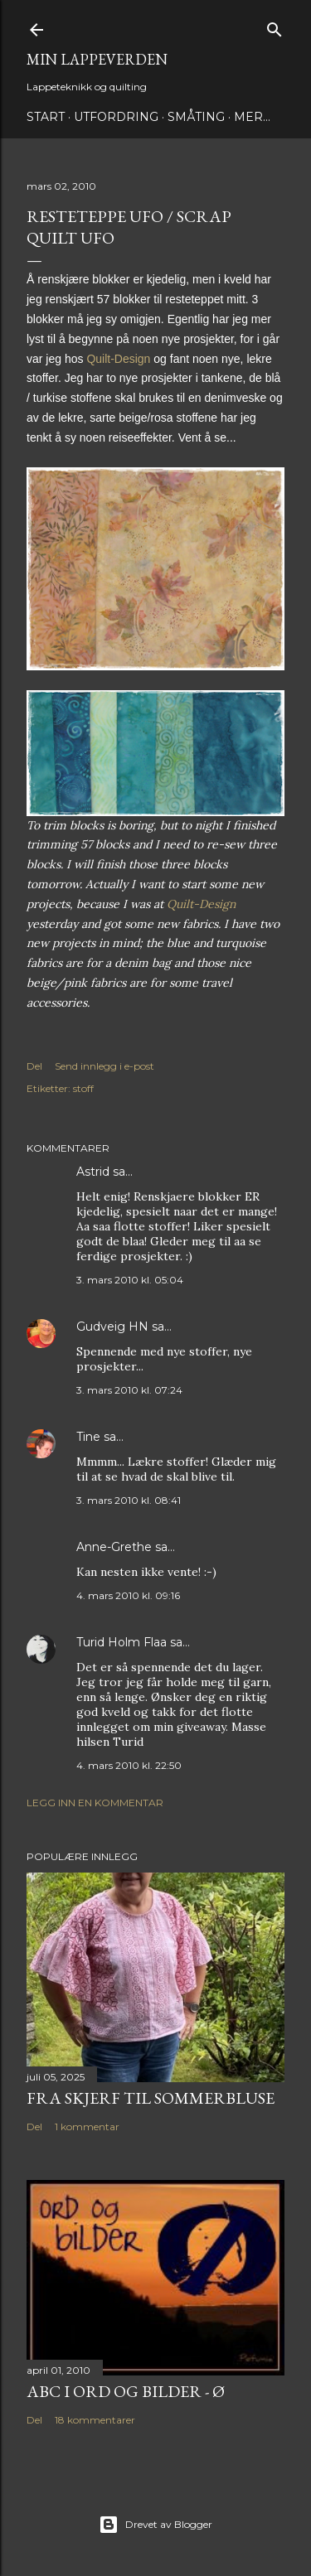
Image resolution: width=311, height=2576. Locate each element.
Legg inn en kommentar (95, 1802)
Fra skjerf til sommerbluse (151, 2098)
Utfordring (116, 116)
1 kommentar (87, 2126)
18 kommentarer (95, 2420)
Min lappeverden (97, 59)
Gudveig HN (112, 1326)
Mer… (252, 116)
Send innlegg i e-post (104, 1066)
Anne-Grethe (114, 1546)
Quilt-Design (201, 904)
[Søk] (274, 26)
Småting (196, 116)
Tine (88, 1436)
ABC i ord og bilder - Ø (126, 2391)
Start (46, 116)
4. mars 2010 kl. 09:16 (128, 1595)
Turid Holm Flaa (121, 1642)
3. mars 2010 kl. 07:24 (129, 1390)
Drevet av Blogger (155, 2525)
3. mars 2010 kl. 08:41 (128, 1500)
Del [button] (34, 1066)
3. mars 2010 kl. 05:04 (129, 1280)
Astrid (92, 1171)
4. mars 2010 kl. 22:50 (129, 1765)
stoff (83, 1088)
